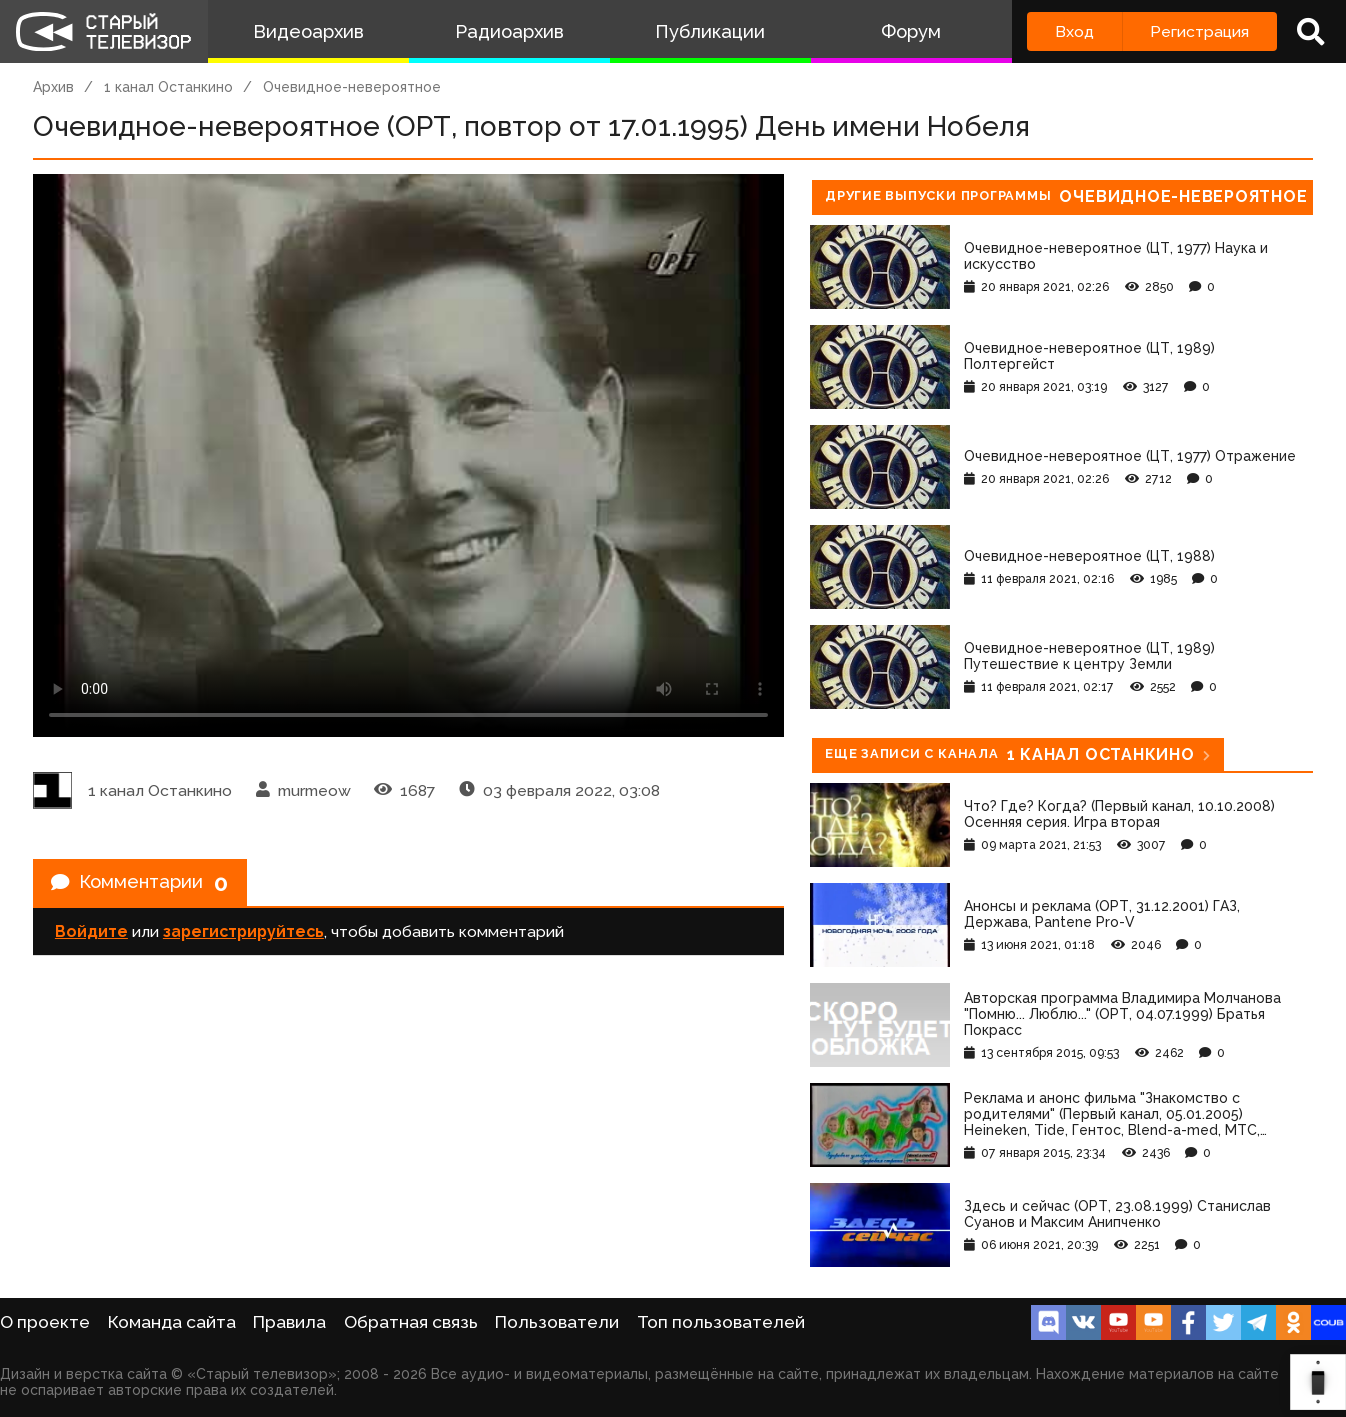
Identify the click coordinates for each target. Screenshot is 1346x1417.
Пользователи (557, 1322)
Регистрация (1199, 31)
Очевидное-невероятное (352, 87)
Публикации (710, 31)
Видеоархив (308, 31)
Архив (53, 87)
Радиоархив (509, 31)
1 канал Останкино (168, 87)
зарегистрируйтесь (243, 936)
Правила (289, 1322)
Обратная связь (411, 1322)
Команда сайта (172, 1322)
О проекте (45, 1322)
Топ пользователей (721, 1322)
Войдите (91, 936)
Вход (1074, 31)
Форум (911, 31)
